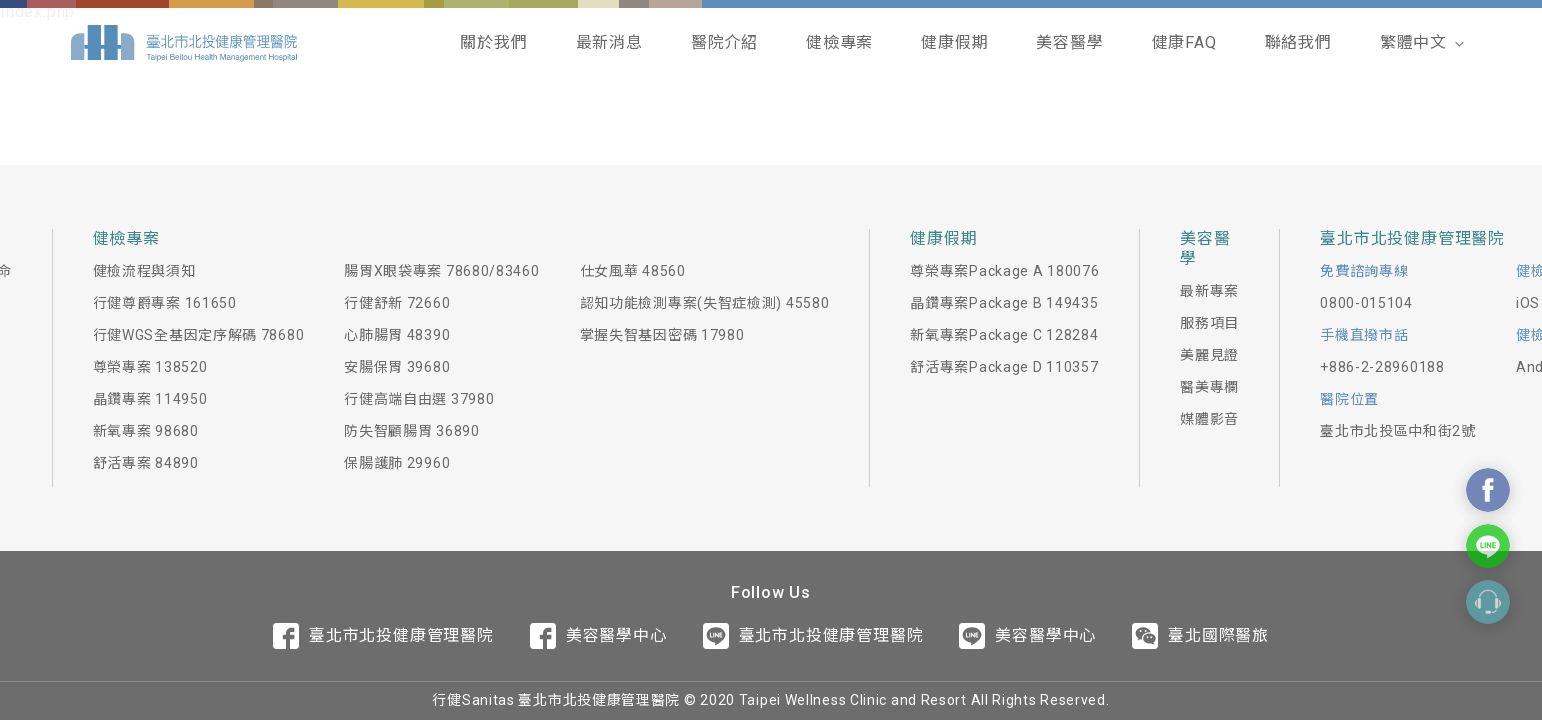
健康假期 (954, 42)
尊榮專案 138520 (150, 367)
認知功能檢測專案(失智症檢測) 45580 (705, 303)
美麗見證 (1209, 355)
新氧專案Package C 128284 (1004, 335)
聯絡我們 (1298, 42)
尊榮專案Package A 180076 (1004, 271)
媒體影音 (1209, 419)
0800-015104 (1366, 303)
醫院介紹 (724, 42)
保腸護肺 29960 (397, 463)
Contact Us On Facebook (1488, 490)
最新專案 (1209, 291)
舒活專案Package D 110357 (1004, 367)
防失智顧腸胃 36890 (411, 431)
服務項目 (1209, 323)
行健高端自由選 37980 (419, 399)
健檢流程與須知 (144, 271)
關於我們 (493, 42)
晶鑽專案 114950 (150, 399)
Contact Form (1488, 602)
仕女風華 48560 (633, 271)
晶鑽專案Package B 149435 (1004, 303)
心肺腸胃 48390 (397, 335)
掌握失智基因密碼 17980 (662, 335)
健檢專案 (839, 42)
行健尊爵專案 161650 (165, 303)
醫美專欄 (1209, 387)
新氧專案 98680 (146, 431)
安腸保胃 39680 (397, 367)
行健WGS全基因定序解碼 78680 (199, 335)
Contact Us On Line (1488, 546)
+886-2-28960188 (1382, 367)
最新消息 (609, 42)
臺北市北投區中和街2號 (1398, 431)
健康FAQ (1184, 42)
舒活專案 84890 (146, 463)
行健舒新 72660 (397, 303)
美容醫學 (1069, 42)
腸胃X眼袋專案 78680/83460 (441, 271)
